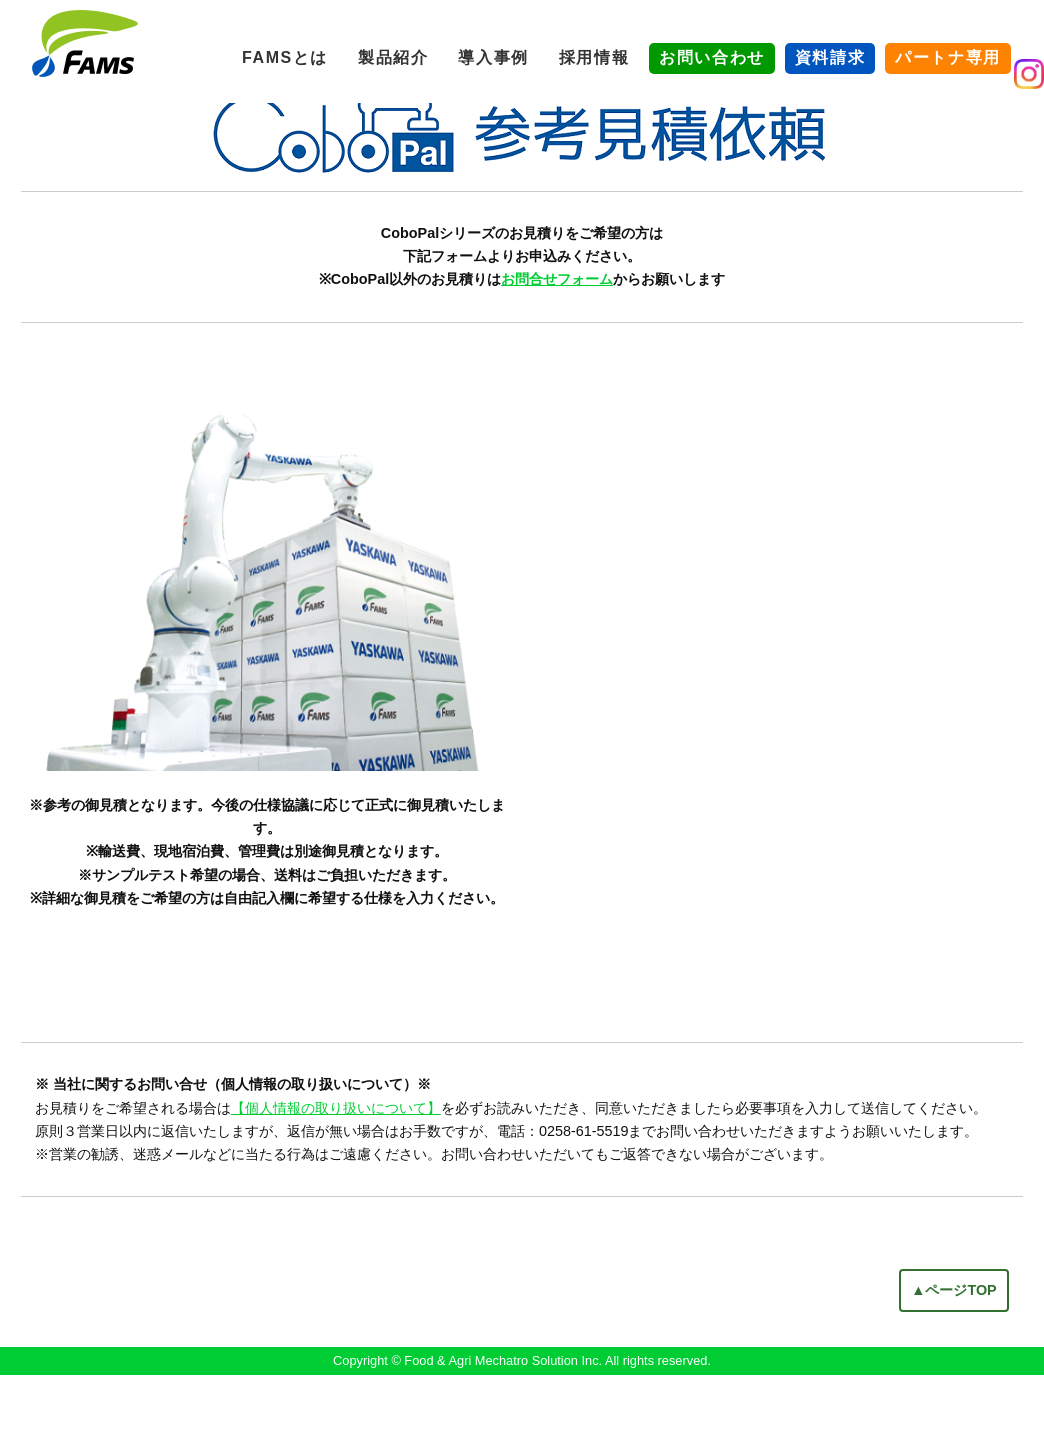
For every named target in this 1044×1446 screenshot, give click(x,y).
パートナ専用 (948, 57)
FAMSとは (285, 57)
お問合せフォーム (557, 351)
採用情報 (594, 57)
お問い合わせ (712, 57)
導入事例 (493, 57)
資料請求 (830, 57)
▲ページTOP (954, 1361)
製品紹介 (393, 57)
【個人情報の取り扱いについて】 (336, 1179)
